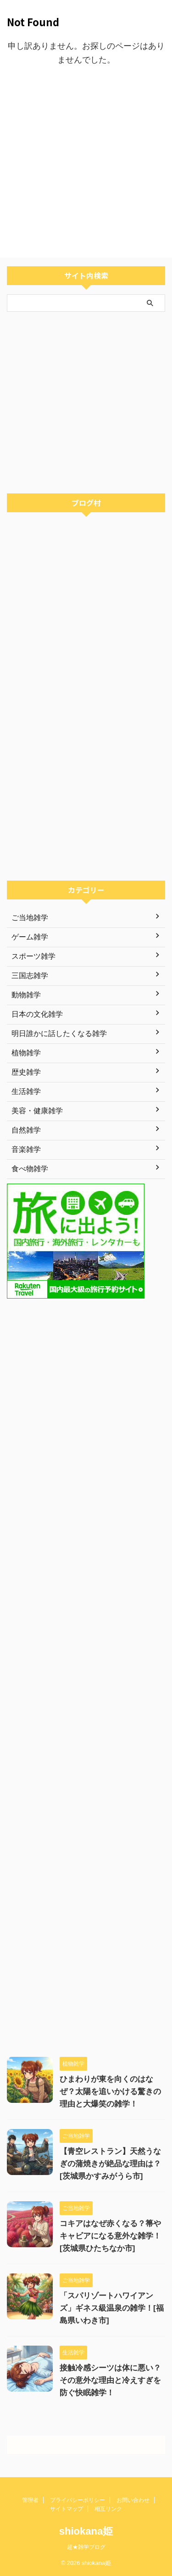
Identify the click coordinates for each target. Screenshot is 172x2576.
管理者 (30, 2500)
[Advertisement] (86, 162)
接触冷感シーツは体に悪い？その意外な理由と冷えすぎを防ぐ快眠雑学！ (110, 2380)
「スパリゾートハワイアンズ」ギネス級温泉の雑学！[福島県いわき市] (112, 2308)
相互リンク (108, 2509)
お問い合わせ (133, 2500)
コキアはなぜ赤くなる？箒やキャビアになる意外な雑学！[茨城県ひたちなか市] (110, 2236)
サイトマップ (66, 2509)
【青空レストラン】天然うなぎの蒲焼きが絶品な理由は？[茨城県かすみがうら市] (110, 2164)
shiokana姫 (86, 2531)
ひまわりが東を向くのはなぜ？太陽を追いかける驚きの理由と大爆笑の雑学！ (110, 2091)
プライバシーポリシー (77, 2500)
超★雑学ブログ (86, 2547)
